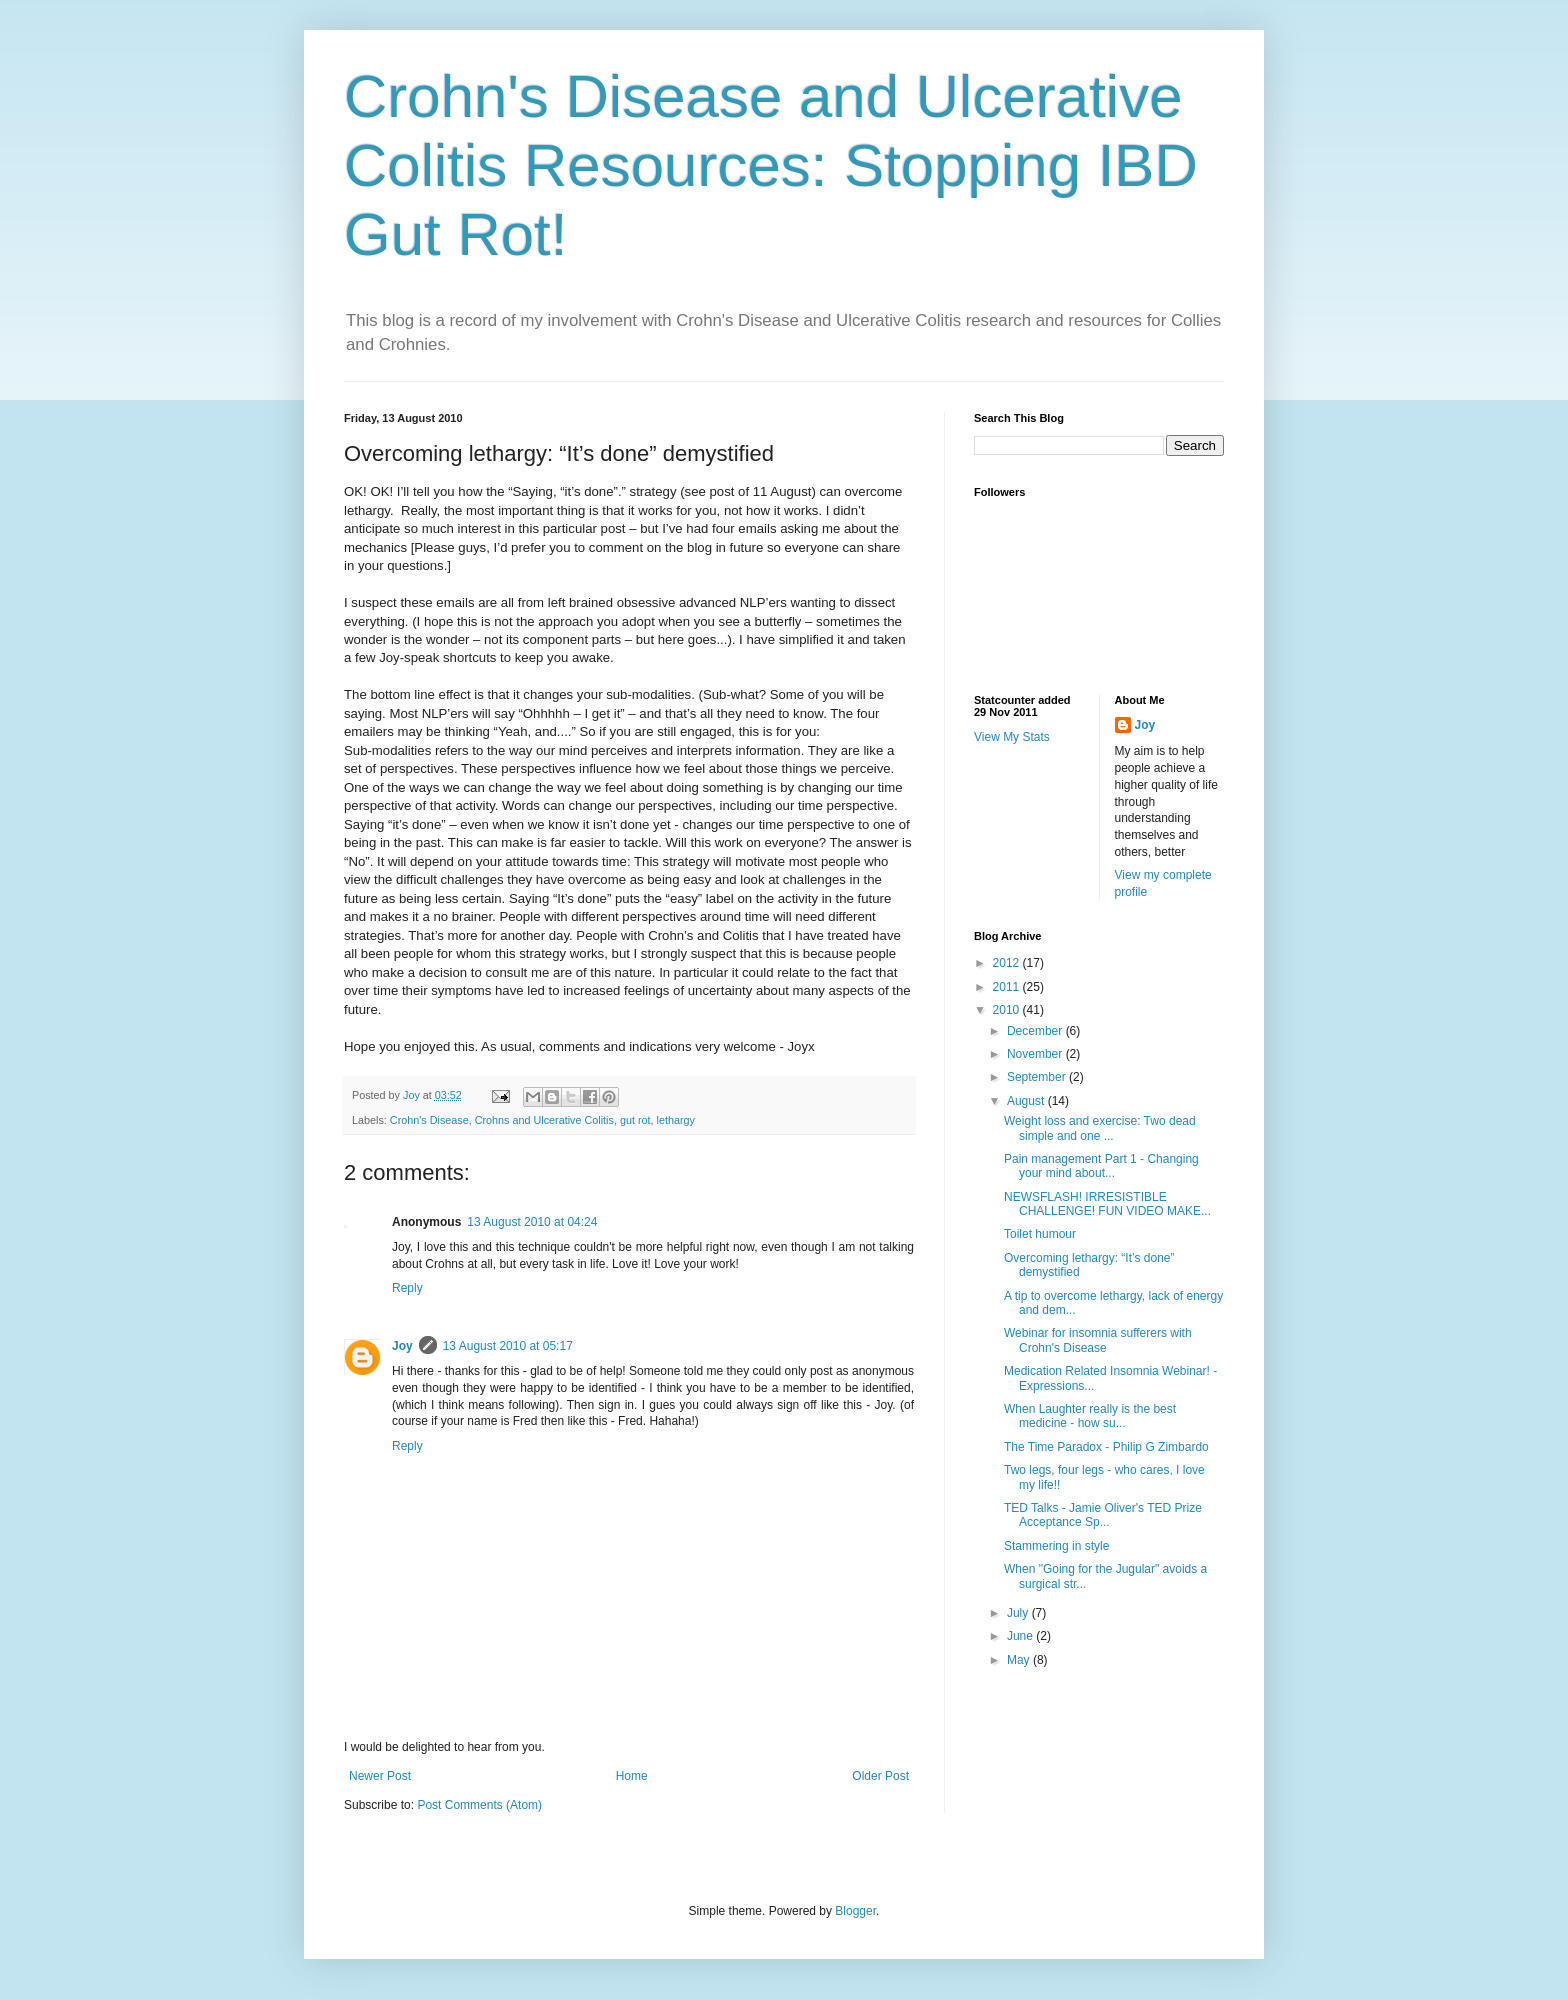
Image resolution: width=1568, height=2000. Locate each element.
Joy (402, 1346)
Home (632, 1776)
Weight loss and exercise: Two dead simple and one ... (1100, 1128)
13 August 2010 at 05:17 (508, 1346)
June (1021, 1636)
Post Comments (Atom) (479, 1805)
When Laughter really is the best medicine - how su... (1090, 1416)
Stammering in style (1056, 1546)
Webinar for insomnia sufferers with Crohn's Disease (1098, 1340)
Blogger (855, 1911)
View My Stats (1012, 737)
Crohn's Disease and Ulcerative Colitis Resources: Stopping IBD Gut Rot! (771, 165)
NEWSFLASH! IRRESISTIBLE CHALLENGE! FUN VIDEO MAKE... (1107, 1204)
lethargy (676, 1120)
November (1036, 1054)
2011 (1008, 987)
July (1019, 1613)
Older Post (880, 1776)
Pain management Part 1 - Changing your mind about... (1101, 1166)
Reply (407, 1288)
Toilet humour (1040, 1234)
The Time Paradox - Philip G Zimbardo (1106, 1447)
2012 (1008, 963)
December (1036, 1031)
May (1020, 1660)
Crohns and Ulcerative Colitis (544, 1120)
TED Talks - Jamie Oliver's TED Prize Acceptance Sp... (1103, 1515)
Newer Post (380, 1776)
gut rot (635, 1120)
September (1038, 1077)
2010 (1008, 1010)
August (1027, 1101)
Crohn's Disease (429, 1120)
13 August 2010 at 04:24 (532, 1222)
